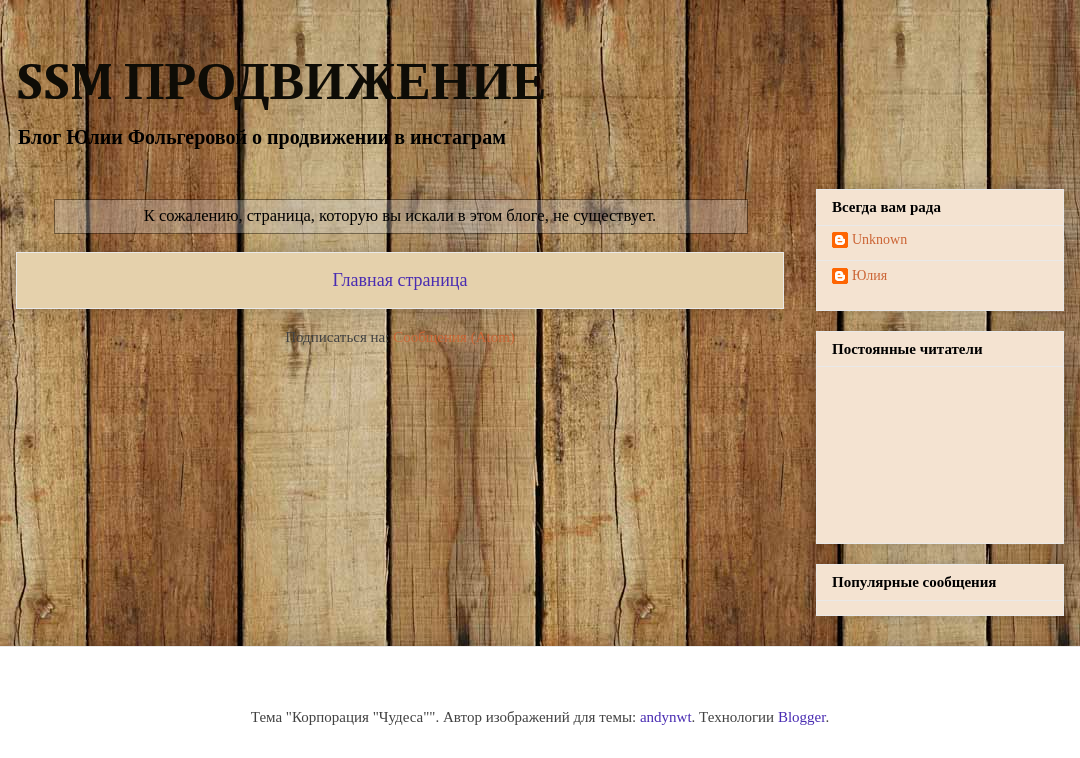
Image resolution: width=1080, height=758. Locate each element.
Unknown (879, 239)
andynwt (666, 717)
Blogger (802, 717)
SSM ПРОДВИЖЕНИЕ (281, 85)
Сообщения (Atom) (454, 337)
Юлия (869, 275)
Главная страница (400, 280)
